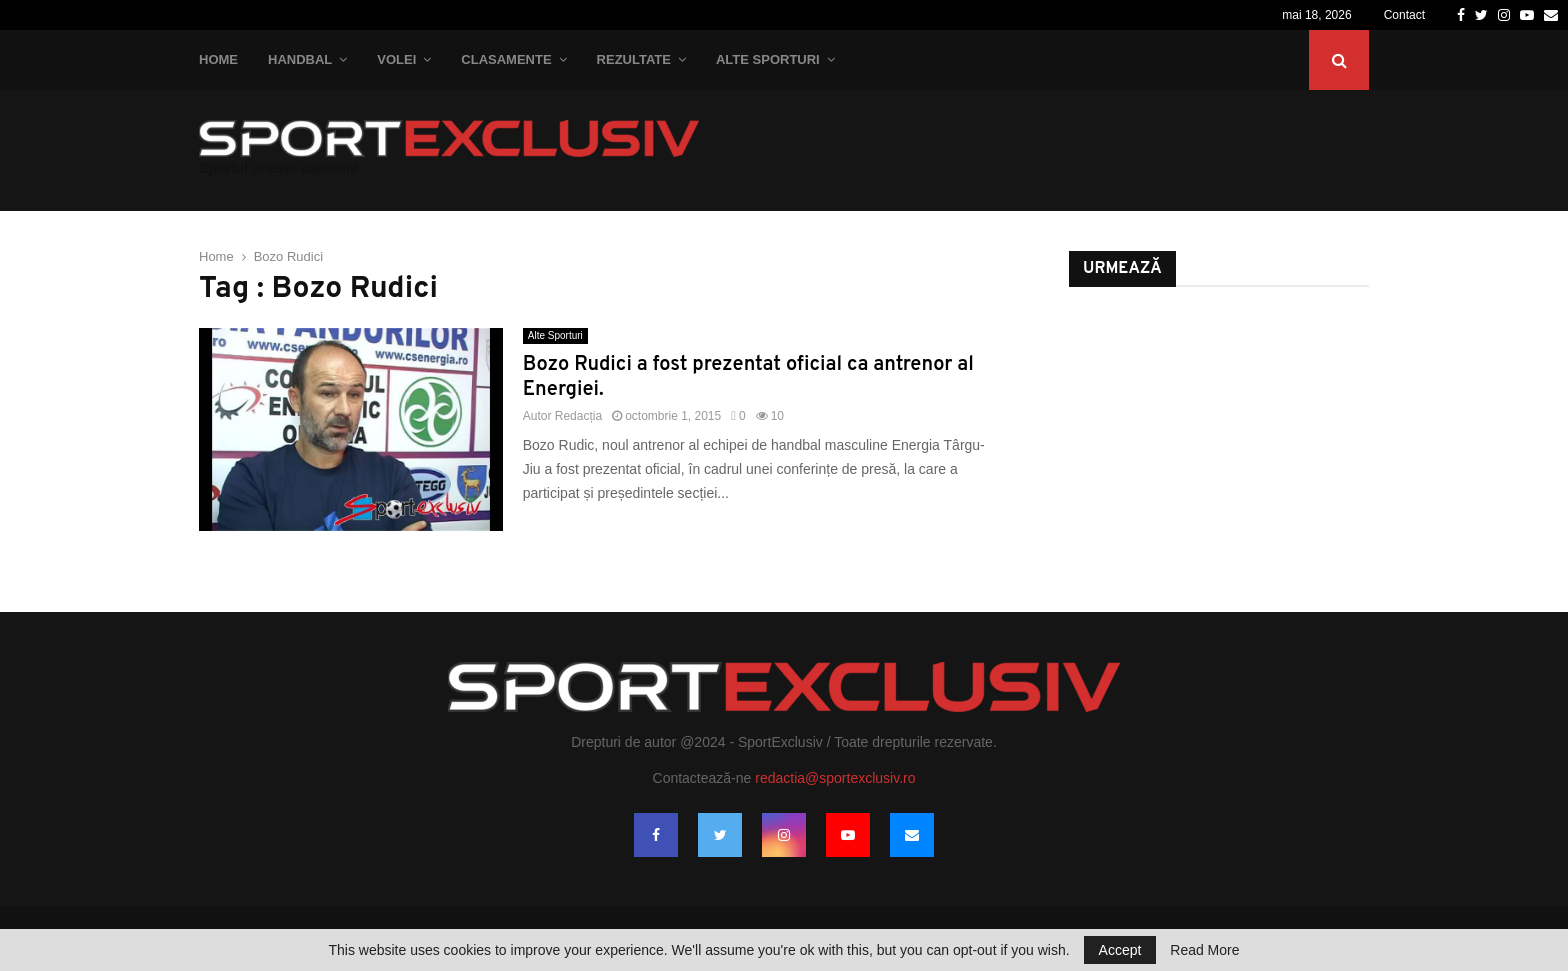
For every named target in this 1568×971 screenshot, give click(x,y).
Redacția (578, 416)
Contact (1404, 15)
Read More (1204, 950)
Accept (1120, 950)
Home (218, 59)
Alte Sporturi (768, 59)
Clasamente (506, 59)
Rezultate (634, 59)
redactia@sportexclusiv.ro (835, 778)
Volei (396, 59)
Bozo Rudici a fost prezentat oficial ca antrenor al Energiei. (748, 377)
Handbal (300, 59)
